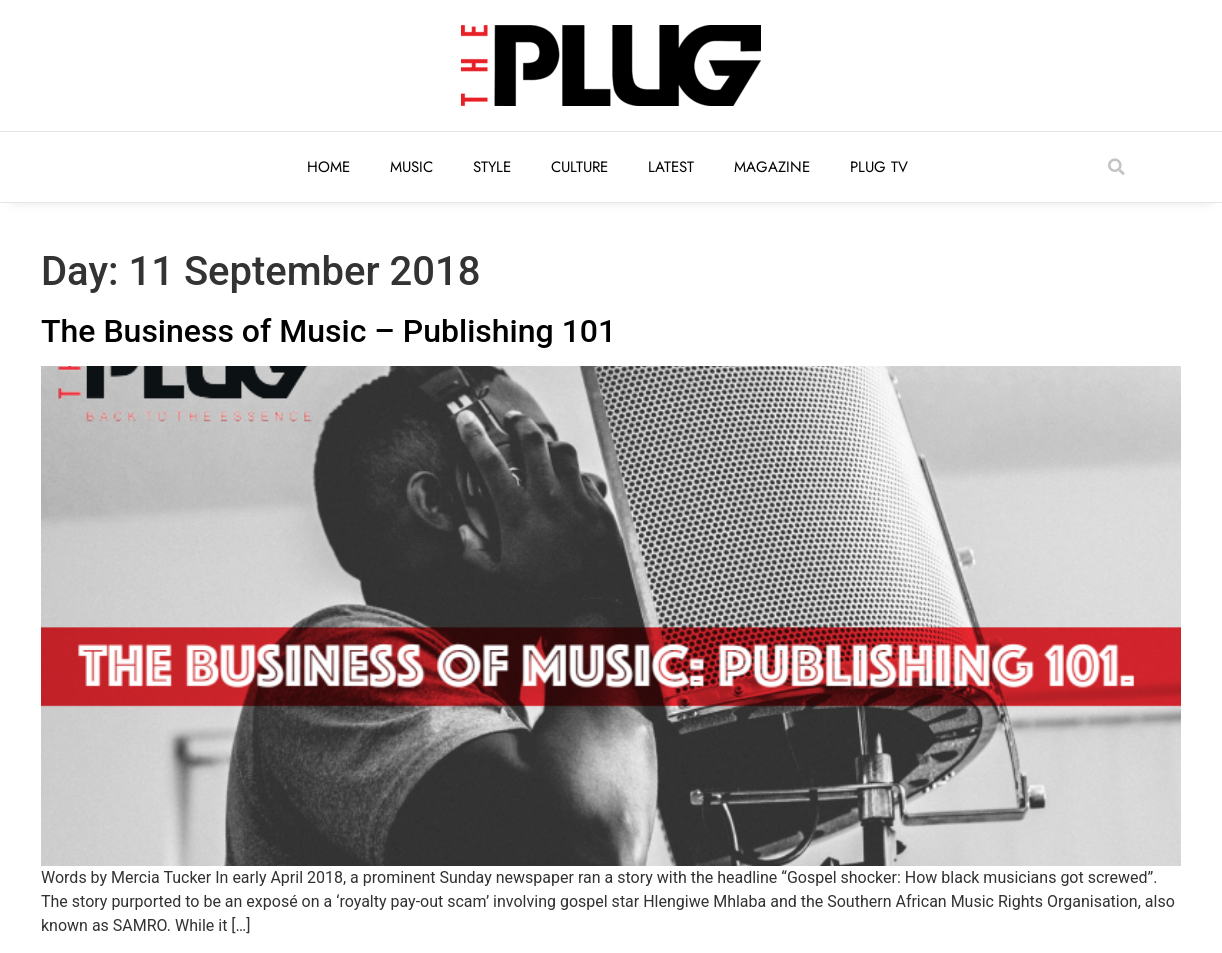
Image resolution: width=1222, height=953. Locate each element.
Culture (579, 167)
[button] (1116, 167)
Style (492, 167)
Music (411, 167)
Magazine (772, 167)
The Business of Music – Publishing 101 (328, 331)
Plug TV (879, 167)
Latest (671, 167)
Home (328, 167)
